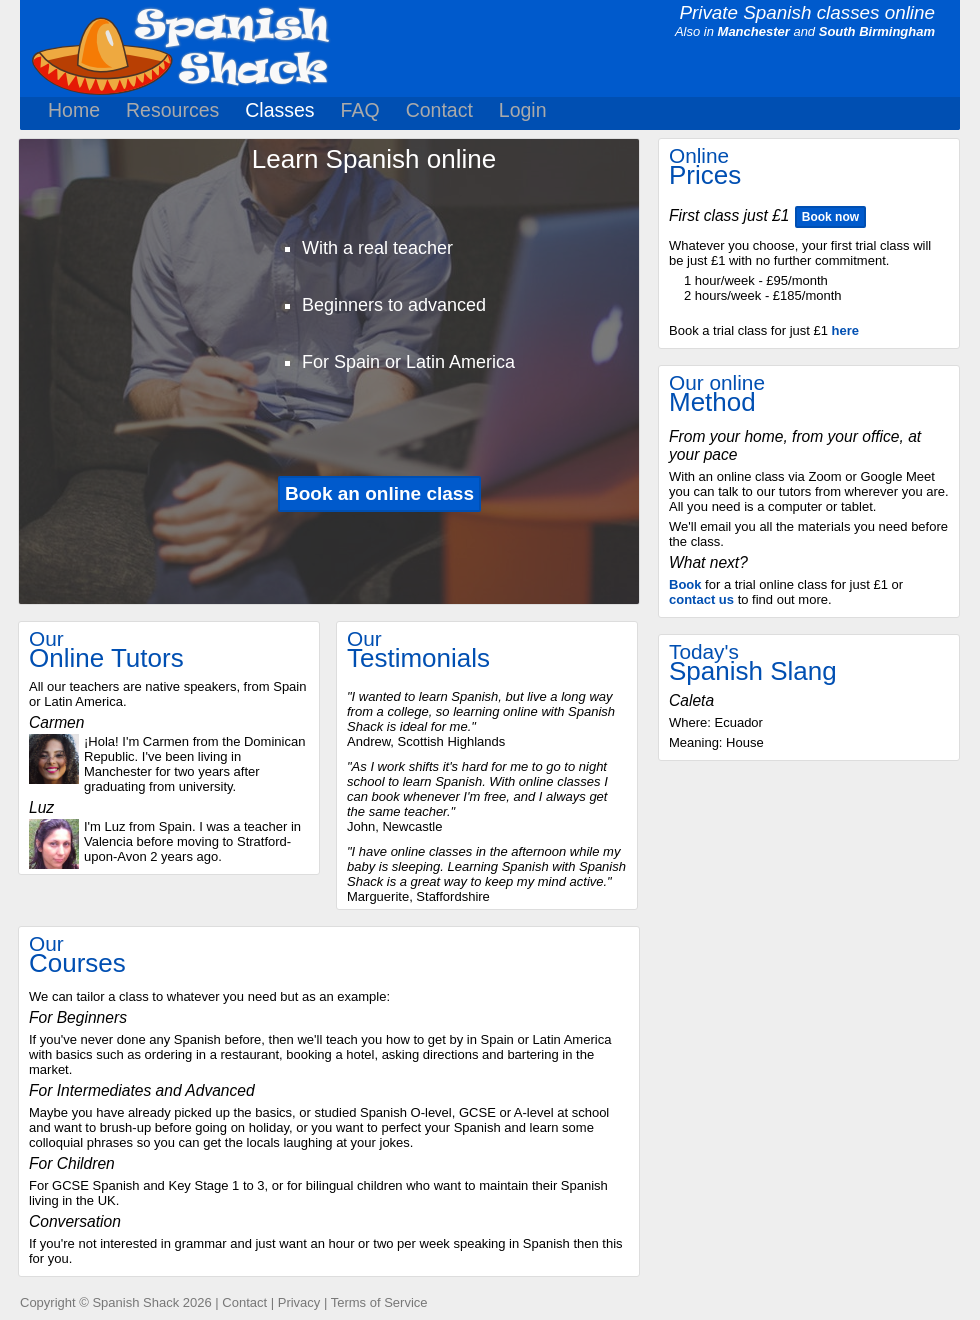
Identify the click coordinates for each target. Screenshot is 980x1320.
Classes (279, 110)
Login (523, 110)
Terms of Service (379, 1302)
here (845, 330)
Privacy (299, 1302)
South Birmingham (877, 31)
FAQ (360, 110)
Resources (172, 110)
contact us (701, 599)
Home (74, 110)
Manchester (754, 31)
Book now (830, 217)
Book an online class (379, 493)
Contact (439, 110)
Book (685, 584)
